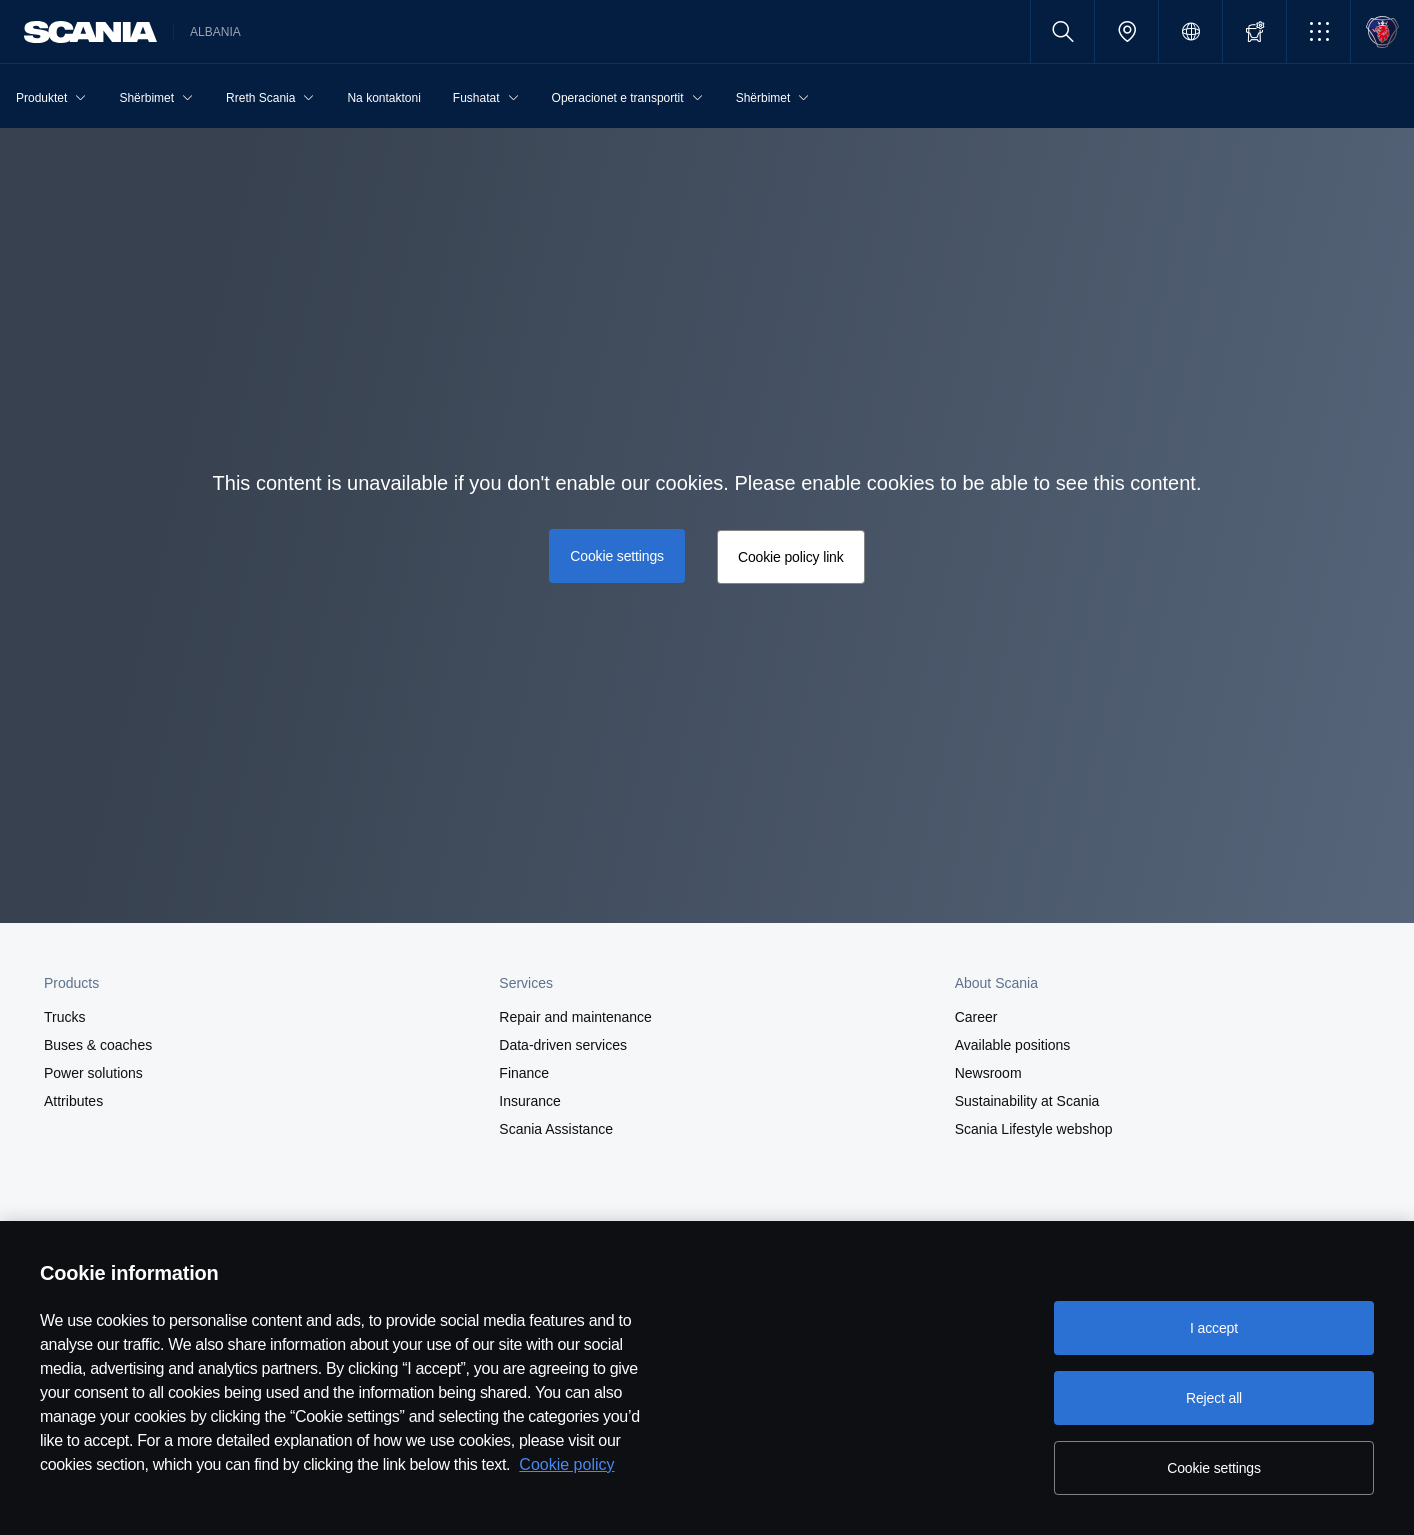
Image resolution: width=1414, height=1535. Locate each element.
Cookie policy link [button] (791, 557)
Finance (524, 1073)
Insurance (529, 1101)
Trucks (64, 1017)
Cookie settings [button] (617, 556)
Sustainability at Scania (1027, 1101)
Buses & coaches (98, 1045)
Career (976, 1017)
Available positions (1013, 1045)
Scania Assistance (556, 1129)
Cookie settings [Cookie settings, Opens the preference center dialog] (1214, 1468)
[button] (1318, 31)
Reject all (1214, 1398)
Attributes (73, 1101)
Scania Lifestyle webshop (1034, 1129)
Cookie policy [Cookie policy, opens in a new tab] (566, 1464)
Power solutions (93, 1073)
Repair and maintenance (575, 1017)
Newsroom (988, 1073)
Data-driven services (563, 1045)
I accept (1214, 1328)
